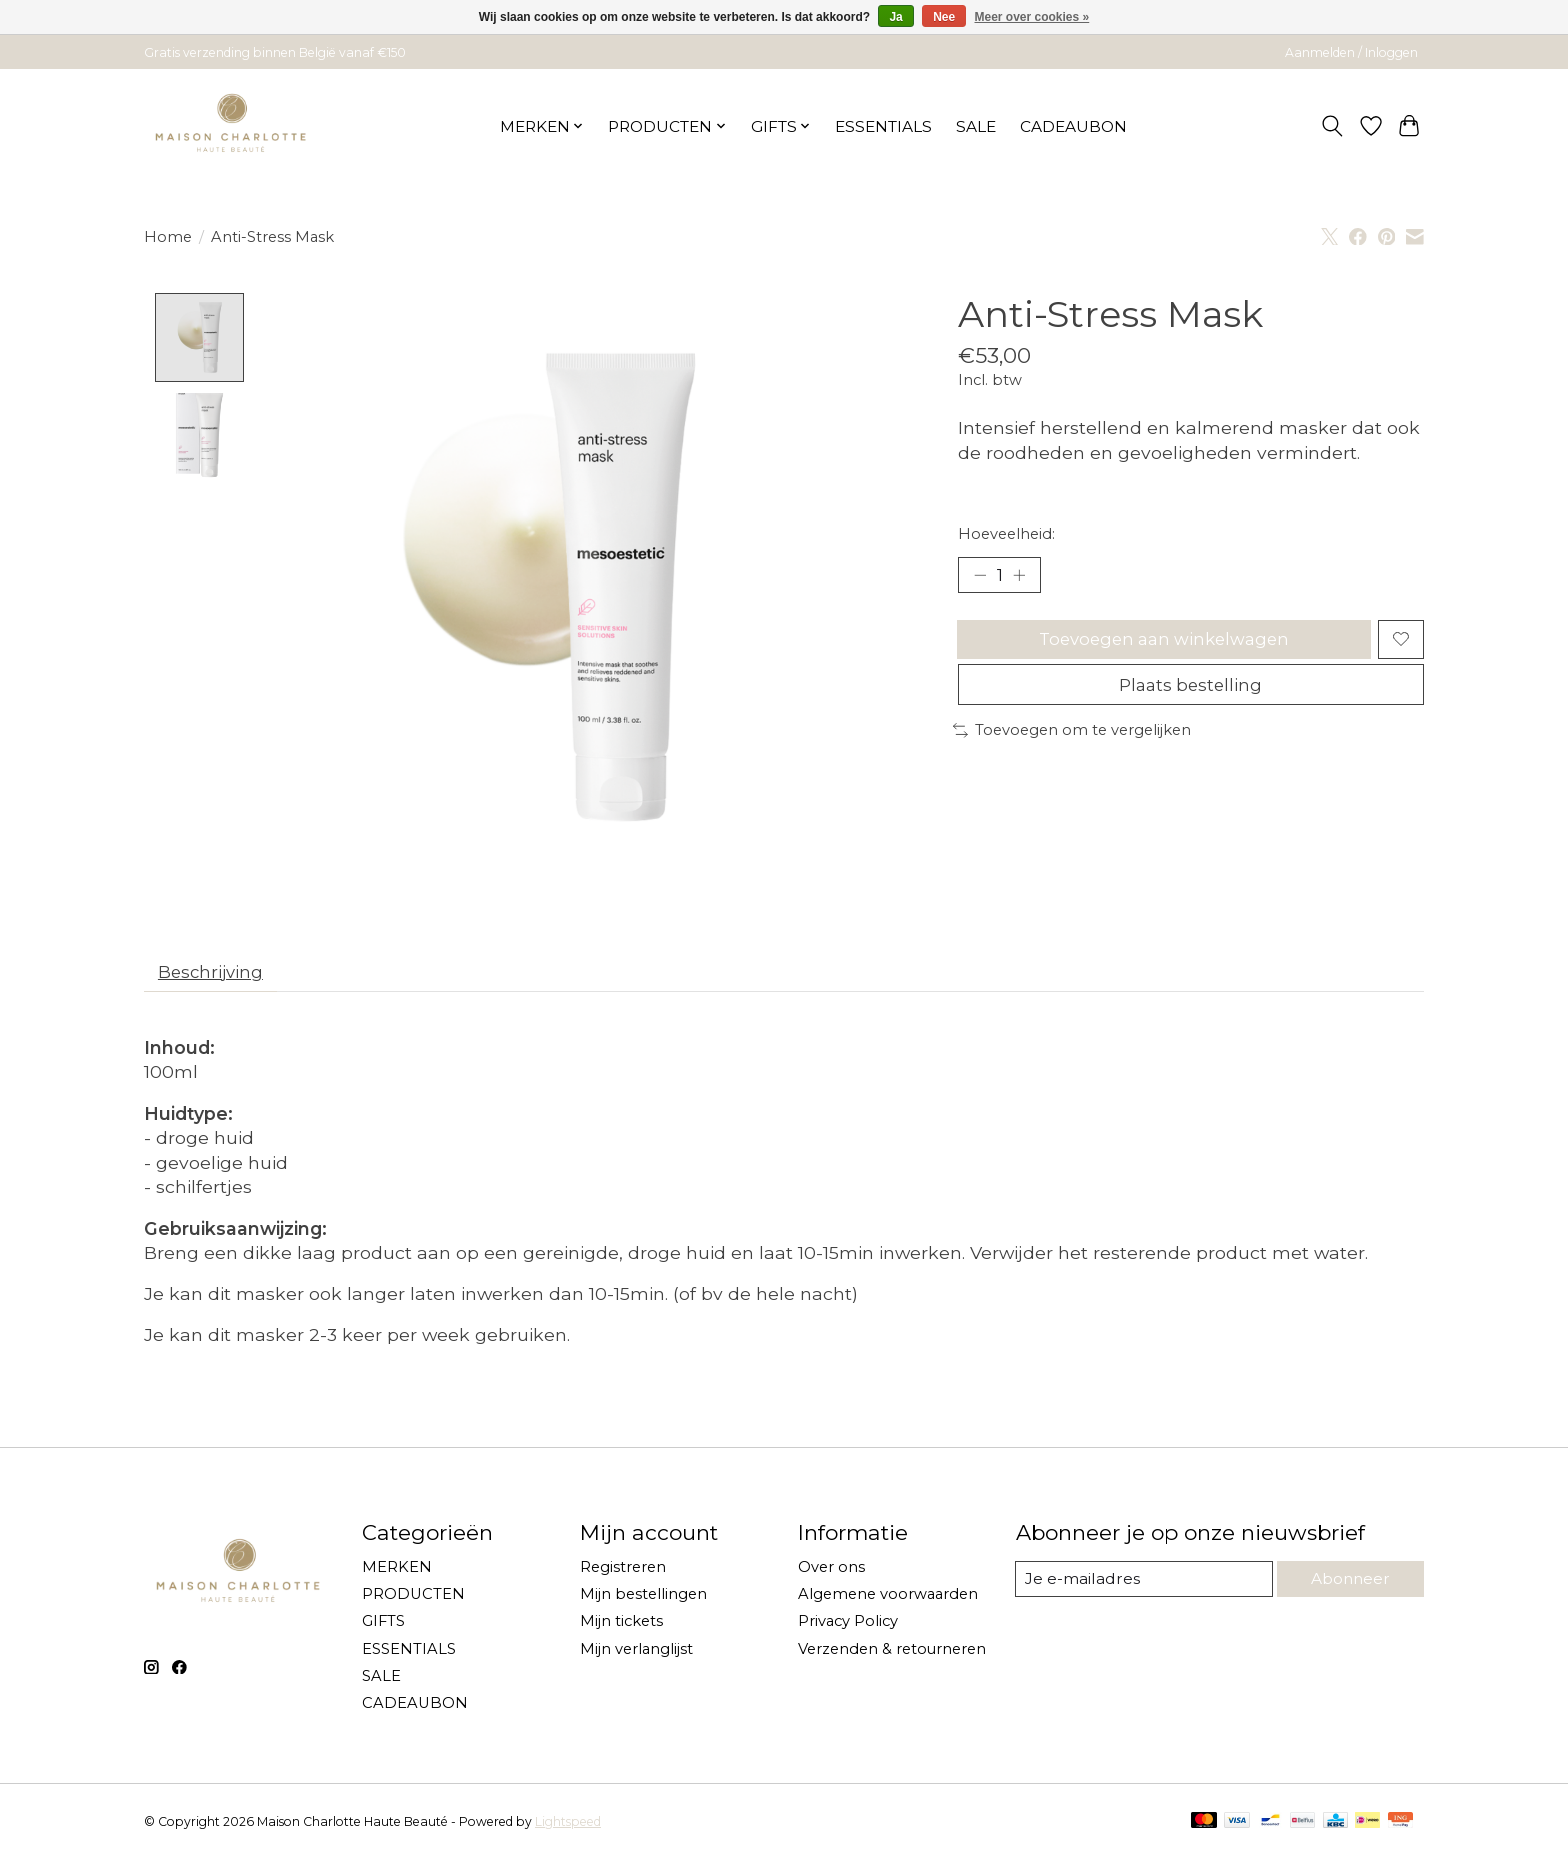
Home (168, 237)
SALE (976, 126)
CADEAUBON (1073, 126)
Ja (895, 17)
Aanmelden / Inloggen (1351, 52)
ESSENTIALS (883, 126)
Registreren (623, 1572)
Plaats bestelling (1191, 697)
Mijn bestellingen (643, 1599)
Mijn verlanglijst (636, 1653)
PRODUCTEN (413, 1599)
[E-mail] (1143, 1584)
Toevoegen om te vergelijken (1072, 746)
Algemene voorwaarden (888, 1599)
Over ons (831, 1572)
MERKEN (397, 1572)
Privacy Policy (848, 1626)
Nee (944, 17)
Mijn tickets (621, 1626)
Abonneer (1349, 1583)
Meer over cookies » (1032, 17)
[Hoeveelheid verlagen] (980, 576)
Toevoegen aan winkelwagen (1161, 645)
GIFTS (383, 1626)
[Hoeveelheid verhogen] (1024, 576)
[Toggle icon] (1332, 126)
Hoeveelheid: (1006, 534)
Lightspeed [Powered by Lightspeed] (568, 1826)
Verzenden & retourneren (892, 1653)
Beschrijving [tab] (215, 974)
